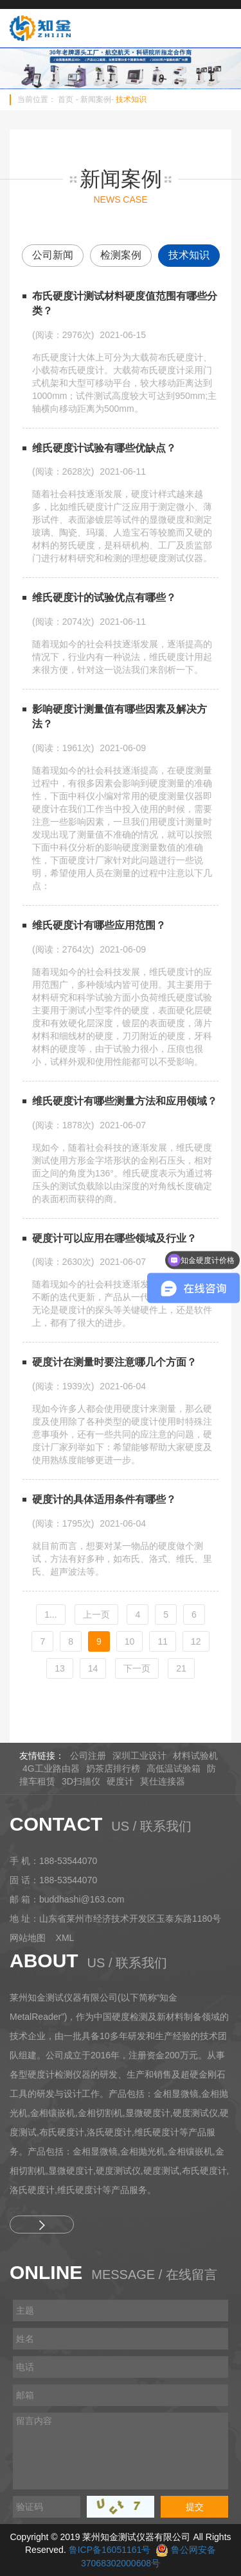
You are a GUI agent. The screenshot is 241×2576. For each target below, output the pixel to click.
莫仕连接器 (162, 1781)
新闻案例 (95, 99)
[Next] (137, 1668)
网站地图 (28, 1938)
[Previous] (96, 1614)
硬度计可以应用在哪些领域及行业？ (114, 1238)
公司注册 (88, 1755)
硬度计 (120, 1781)
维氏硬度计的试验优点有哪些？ (104, 597)
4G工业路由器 (51, 1768)
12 (196, 1641)
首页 (65, 99)
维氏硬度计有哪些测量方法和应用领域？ (124, 1101)
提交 (195, 2507)
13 (60, 1668)
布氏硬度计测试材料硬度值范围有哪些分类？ (124, 303)
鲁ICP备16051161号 (110, 2550)
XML (65, 1938)
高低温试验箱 (174, 1768)
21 (181, 1668)
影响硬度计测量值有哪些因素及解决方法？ (119, 716)
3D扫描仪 (81, 1781)
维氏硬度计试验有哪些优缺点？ (104, 448)
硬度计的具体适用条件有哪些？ (104, 1499)
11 (162, 1641)
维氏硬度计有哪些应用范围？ (99, 925)
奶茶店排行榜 (113, 1768)
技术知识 (131, 99)
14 (93, 1668)
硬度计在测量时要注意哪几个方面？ (114, 1362)
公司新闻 (52, 255)
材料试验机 (195, 1755)
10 (130, 1641)
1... (50, 1614)
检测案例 (120, 255)
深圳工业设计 (139, 1755)
